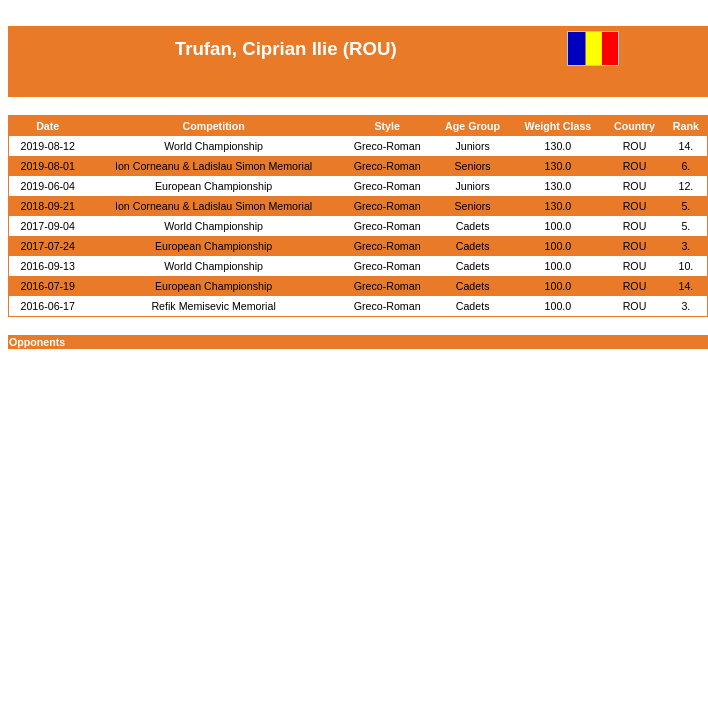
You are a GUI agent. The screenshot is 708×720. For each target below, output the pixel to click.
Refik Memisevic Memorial (213, 306)
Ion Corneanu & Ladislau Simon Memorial (213, 166)
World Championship (213, 146)
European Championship (213, 186)
